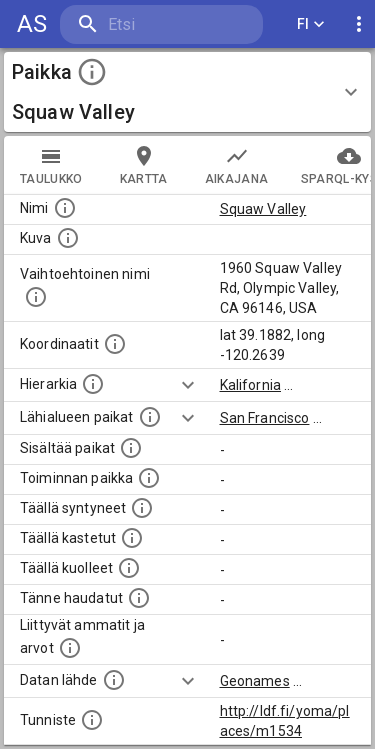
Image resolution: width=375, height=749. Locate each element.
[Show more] (188, 385)
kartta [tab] (144, 165)
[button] (187, 92)
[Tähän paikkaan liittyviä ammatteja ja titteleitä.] (70, 648)
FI (311, 24)
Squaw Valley (263, 209)
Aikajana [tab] (237, 165)
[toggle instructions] (92, 72)
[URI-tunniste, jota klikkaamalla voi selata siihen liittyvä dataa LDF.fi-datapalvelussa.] (92, 720)
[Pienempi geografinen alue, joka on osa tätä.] (131, 448)
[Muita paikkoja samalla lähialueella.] (150, 417)
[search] (161, 24)
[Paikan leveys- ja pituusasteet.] (115, 344)
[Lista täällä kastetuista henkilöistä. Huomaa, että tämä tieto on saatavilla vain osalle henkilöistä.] (132, 538)
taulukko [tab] (51, 165)
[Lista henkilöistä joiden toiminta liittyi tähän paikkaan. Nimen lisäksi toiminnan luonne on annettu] (149, 478)
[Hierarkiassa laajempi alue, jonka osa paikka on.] (93, 384)
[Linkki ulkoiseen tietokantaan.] (114, 680)
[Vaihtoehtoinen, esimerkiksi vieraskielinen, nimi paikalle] (36, 297)
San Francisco (265, 418)
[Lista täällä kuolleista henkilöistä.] (129, 568)
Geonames (255, 681)
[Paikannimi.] (65, 208)
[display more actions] (359, 24)
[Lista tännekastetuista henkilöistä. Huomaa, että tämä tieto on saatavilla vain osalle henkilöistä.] (139, 598)
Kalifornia (251, 385)
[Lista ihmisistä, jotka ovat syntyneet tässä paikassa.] (142, 508)
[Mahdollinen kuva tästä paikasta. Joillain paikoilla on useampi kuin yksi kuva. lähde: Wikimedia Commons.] (68, 238)
